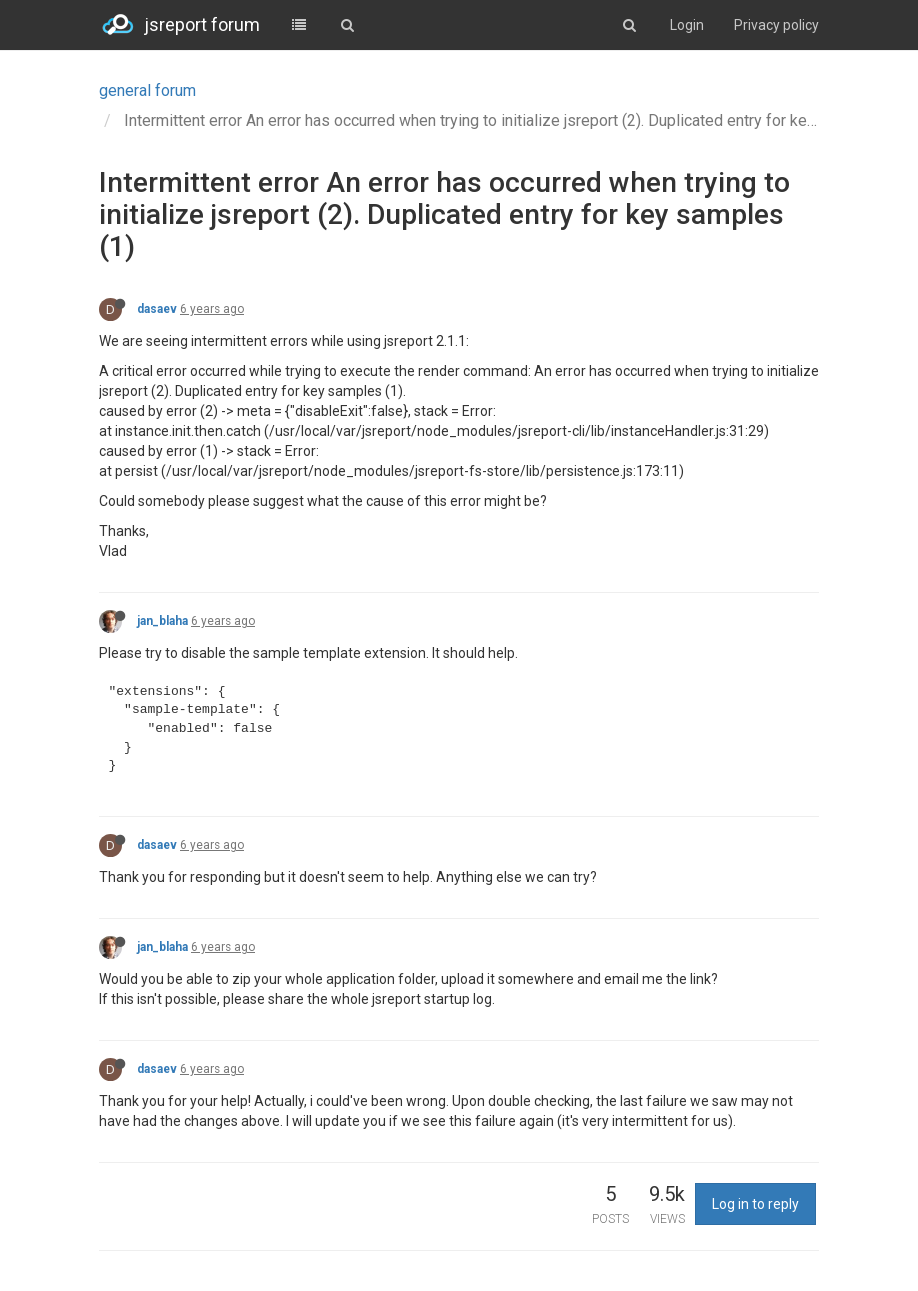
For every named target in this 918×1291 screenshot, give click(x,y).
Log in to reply (755, 1204)
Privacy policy (776, 25)
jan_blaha (162, 621)
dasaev (157, 309)
